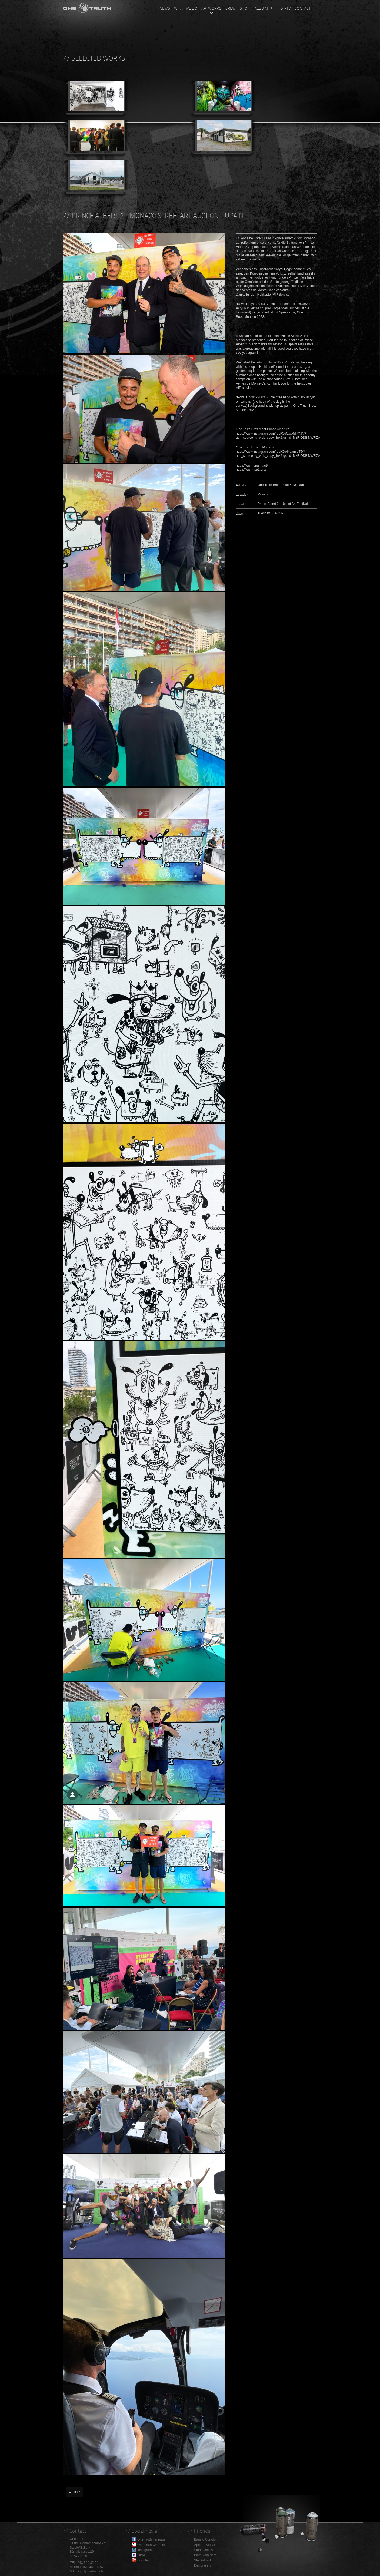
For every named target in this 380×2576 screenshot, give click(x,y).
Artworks (211, 8)
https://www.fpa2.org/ (251, 469)
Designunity (202, 2565)
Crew (230, 8)
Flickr (141, 2555)
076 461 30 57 (93, 2567)
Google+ (143, 2560)
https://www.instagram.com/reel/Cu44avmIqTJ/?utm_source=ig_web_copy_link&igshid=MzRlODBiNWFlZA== (280, 454)
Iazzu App (263, 8)
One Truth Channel (151, 2545)
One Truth (87, 7)
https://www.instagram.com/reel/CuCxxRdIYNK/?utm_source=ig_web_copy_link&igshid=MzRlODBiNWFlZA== (280, 436)
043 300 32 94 (88, 2563)
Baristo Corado (205, 2539)
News (164, 8)
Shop (245, 8)
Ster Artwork (203, 2560)
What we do (185, 8)
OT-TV (285, 8)
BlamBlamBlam (205, 2555)
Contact (303, 8)
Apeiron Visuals (205, 2545)
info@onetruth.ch (90, 2571)
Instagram (144, 2550)
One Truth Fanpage (151, 2539)
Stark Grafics (203, 2550)
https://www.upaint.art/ (252, 465)
